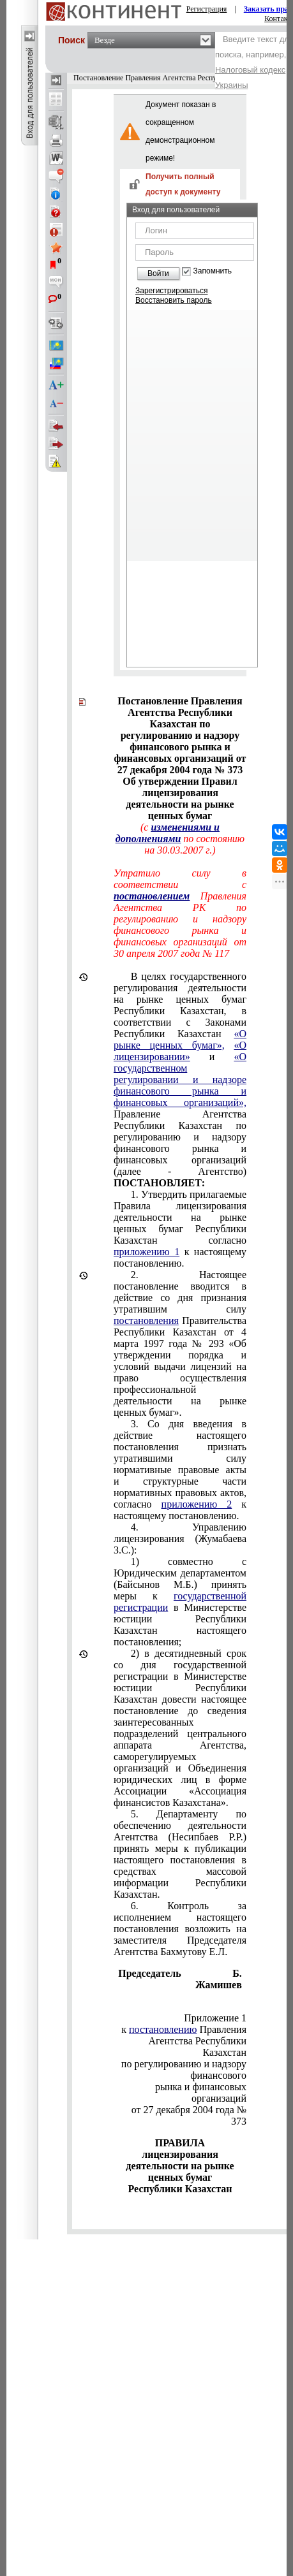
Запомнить (212, 271)
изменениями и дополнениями (168, 833)
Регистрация (206, 8)
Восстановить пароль (173, 300)
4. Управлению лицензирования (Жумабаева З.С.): (180, 1538)
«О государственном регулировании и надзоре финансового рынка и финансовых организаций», (180, 1079)
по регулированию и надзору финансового (183, 2069)
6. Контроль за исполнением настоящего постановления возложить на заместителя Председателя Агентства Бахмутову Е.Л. (180, 1928)
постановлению (163, 2029)
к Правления (183, 2029)
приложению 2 (197, 1504)
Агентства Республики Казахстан (197, 2046)
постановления (146, 1320)
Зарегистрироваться (171, 290)
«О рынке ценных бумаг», (180, 1039)
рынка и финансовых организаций (200, 2092)
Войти (158, 273)
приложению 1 (146, 1251)
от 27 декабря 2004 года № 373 (188, 2115)
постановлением (152, 896)
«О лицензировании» (180, 1051)
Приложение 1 (215, 2017)
